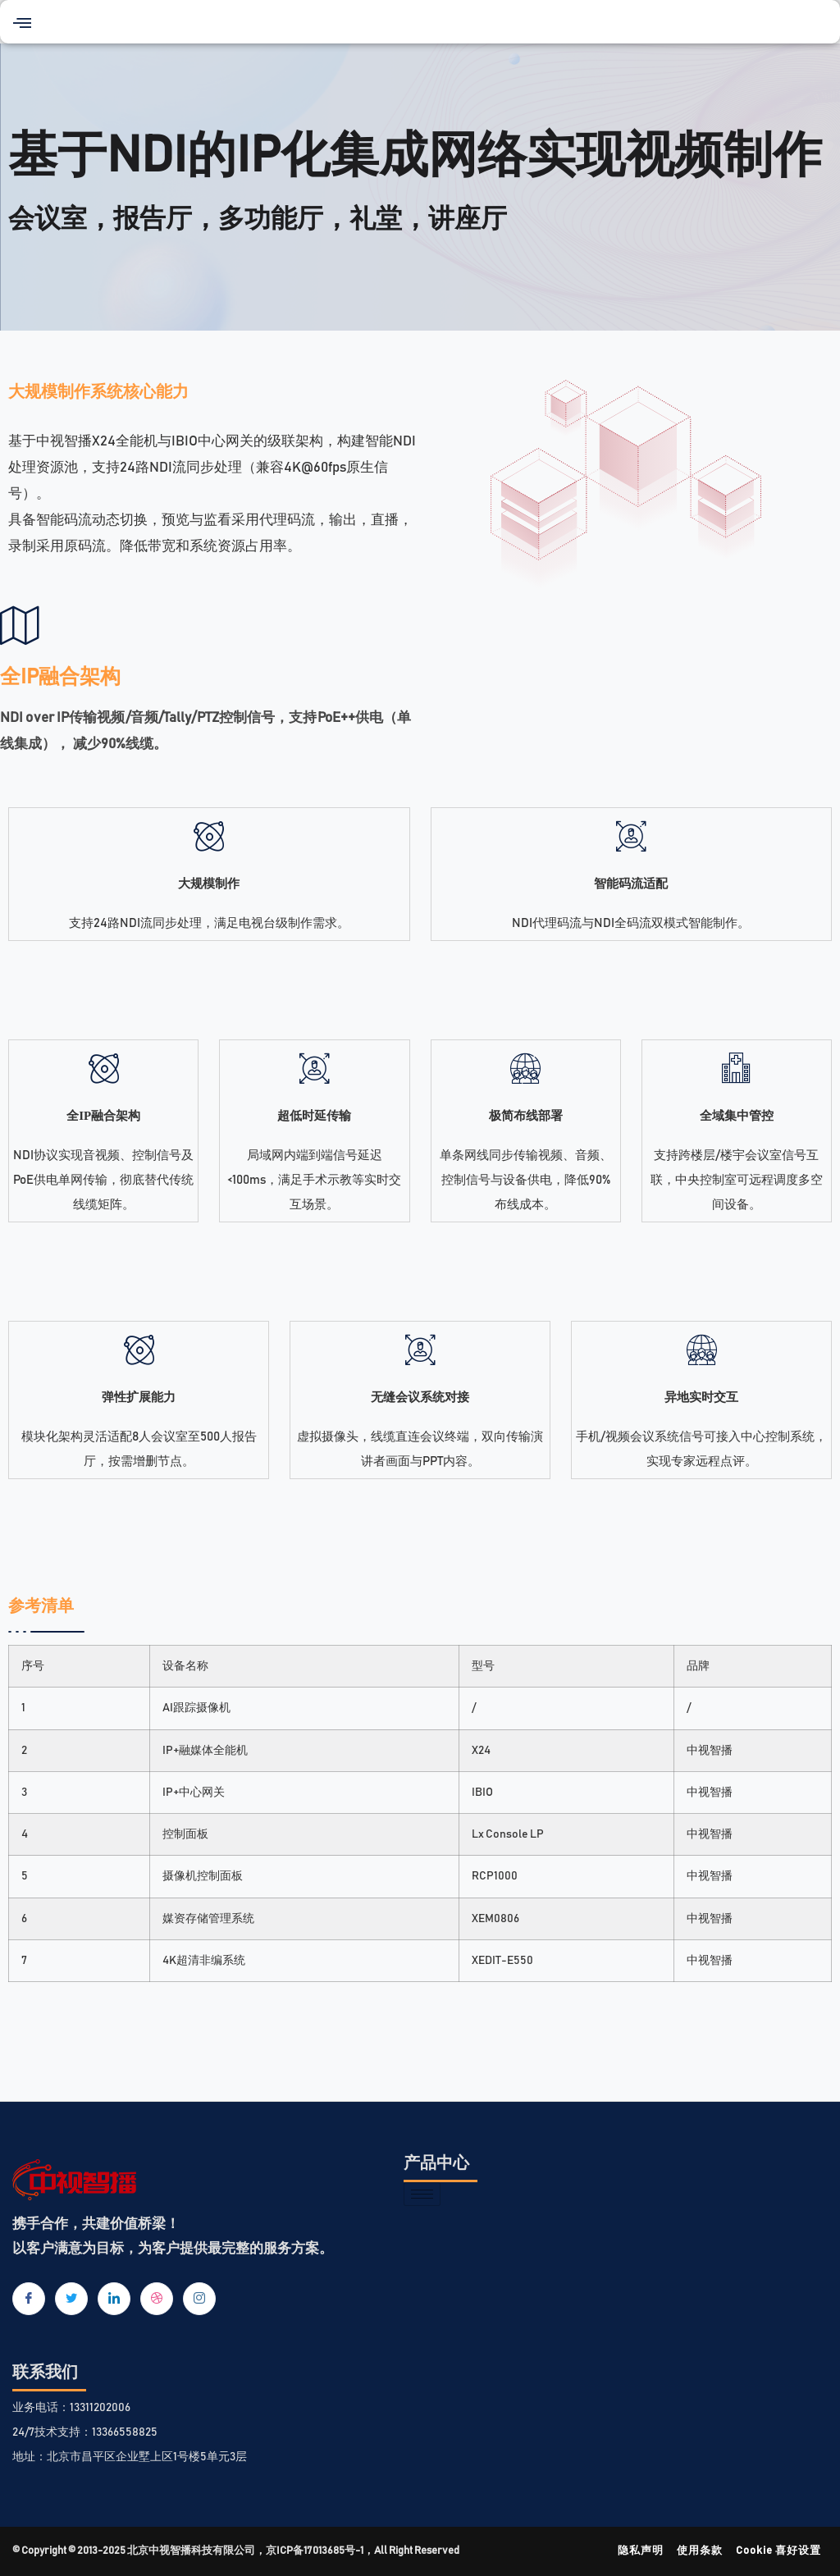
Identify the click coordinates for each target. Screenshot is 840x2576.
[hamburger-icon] (422, 2194)
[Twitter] (71, 2298)
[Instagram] (199, 2298)
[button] (21, 21)
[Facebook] (28, 2298)
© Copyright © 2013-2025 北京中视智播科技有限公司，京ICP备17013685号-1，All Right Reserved (235, 2551)
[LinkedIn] (114, 2298)
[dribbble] (156, 2298)
